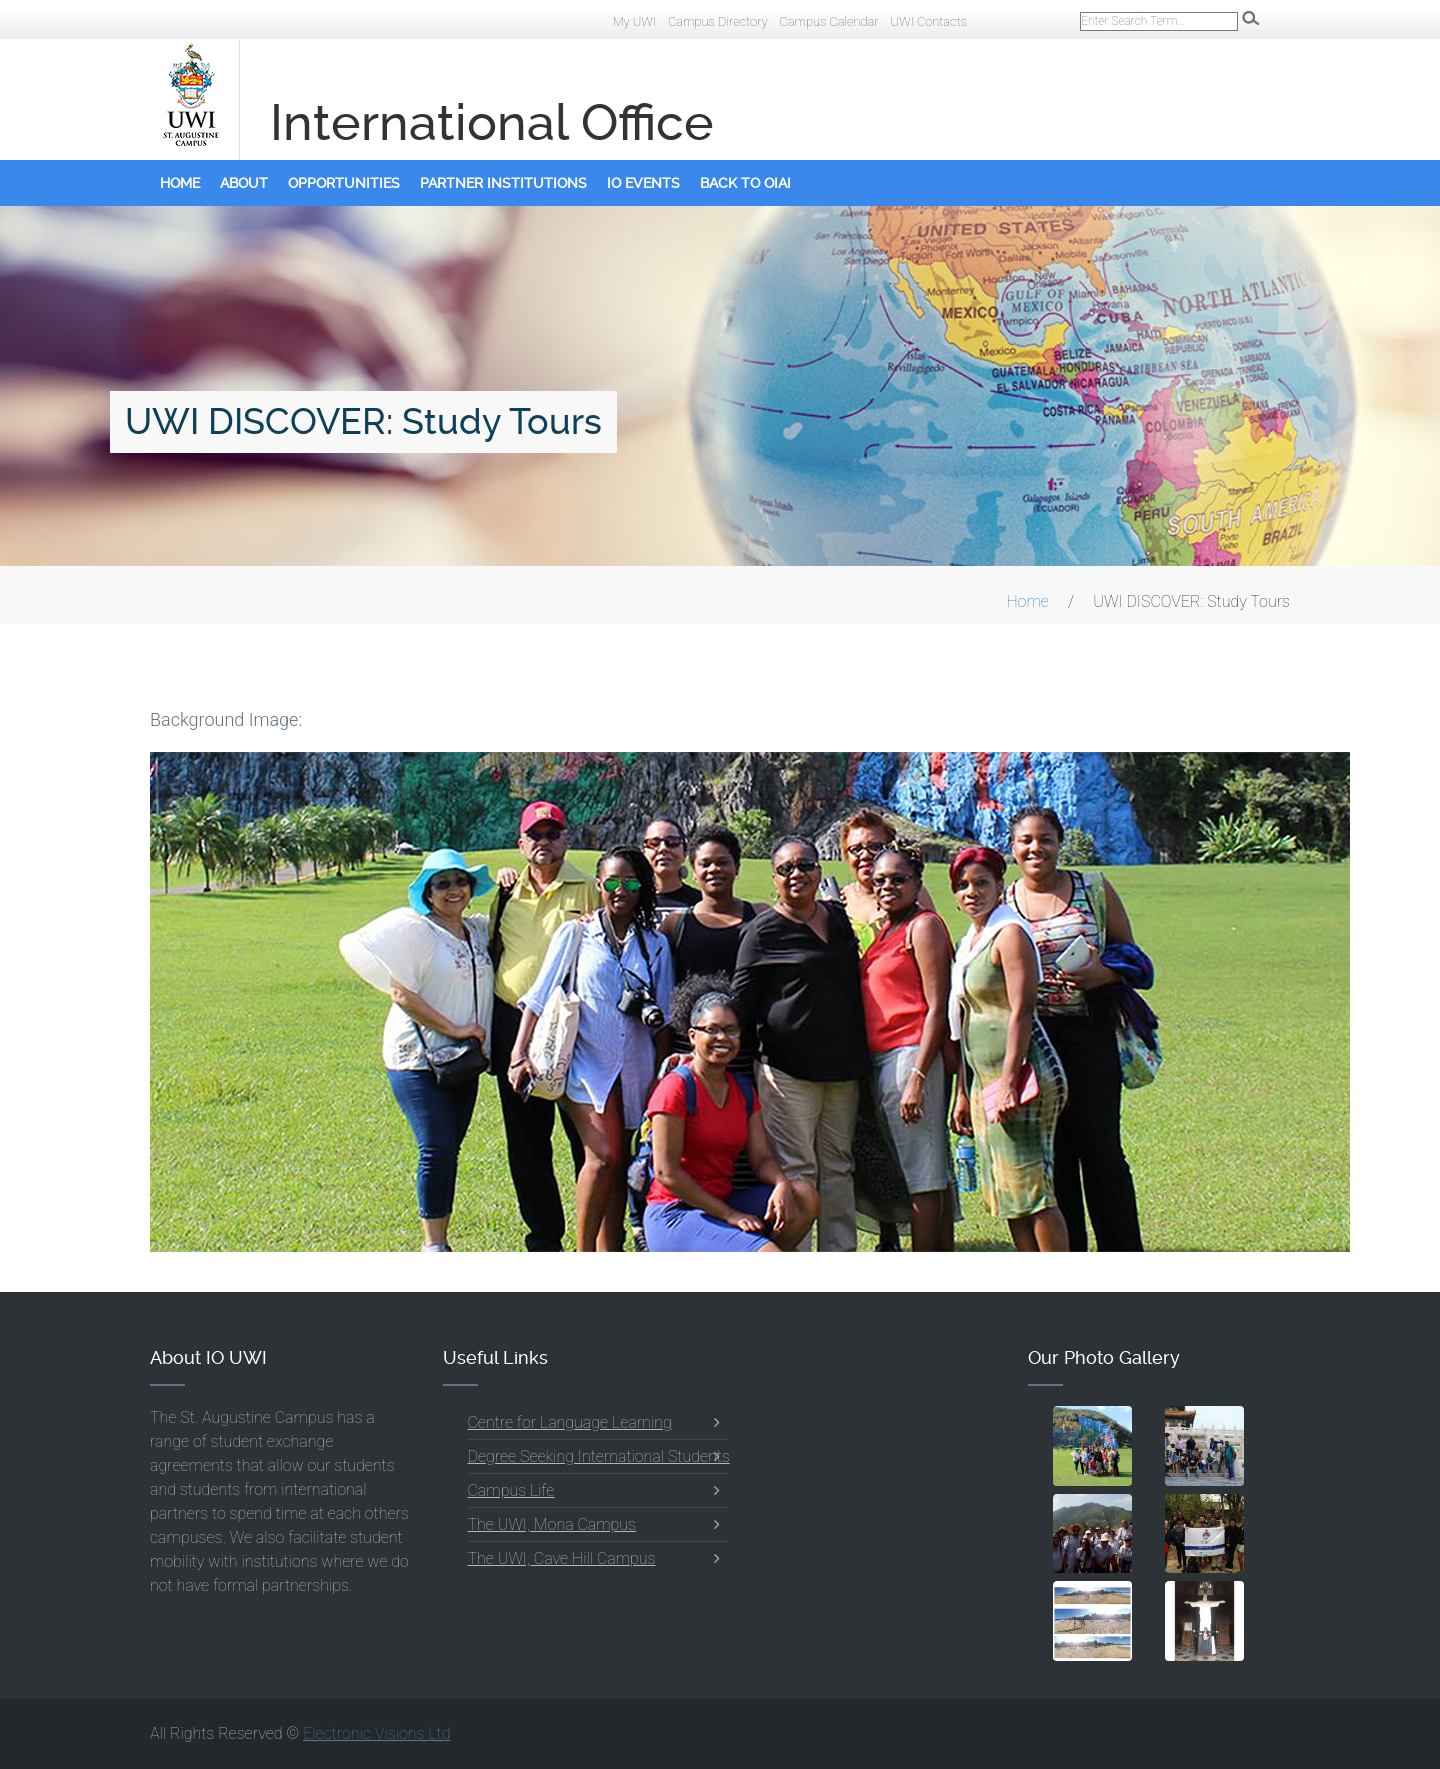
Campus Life (511, 1490)
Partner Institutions (503, 183)
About (244, 183)
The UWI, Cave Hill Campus (562, 1558)
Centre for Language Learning (570, 1422)
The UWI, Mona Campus (552, 1524)
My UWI (635, 21)
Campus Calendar (828, 21)
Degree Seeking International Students (599, 1456)
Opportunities (344, 183)
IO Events (643, 183)
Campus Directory (718, 21)
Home (180, 183)
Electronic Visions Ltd (376, 1733)
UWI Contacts (928, 21)
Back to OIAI (745, 183)
